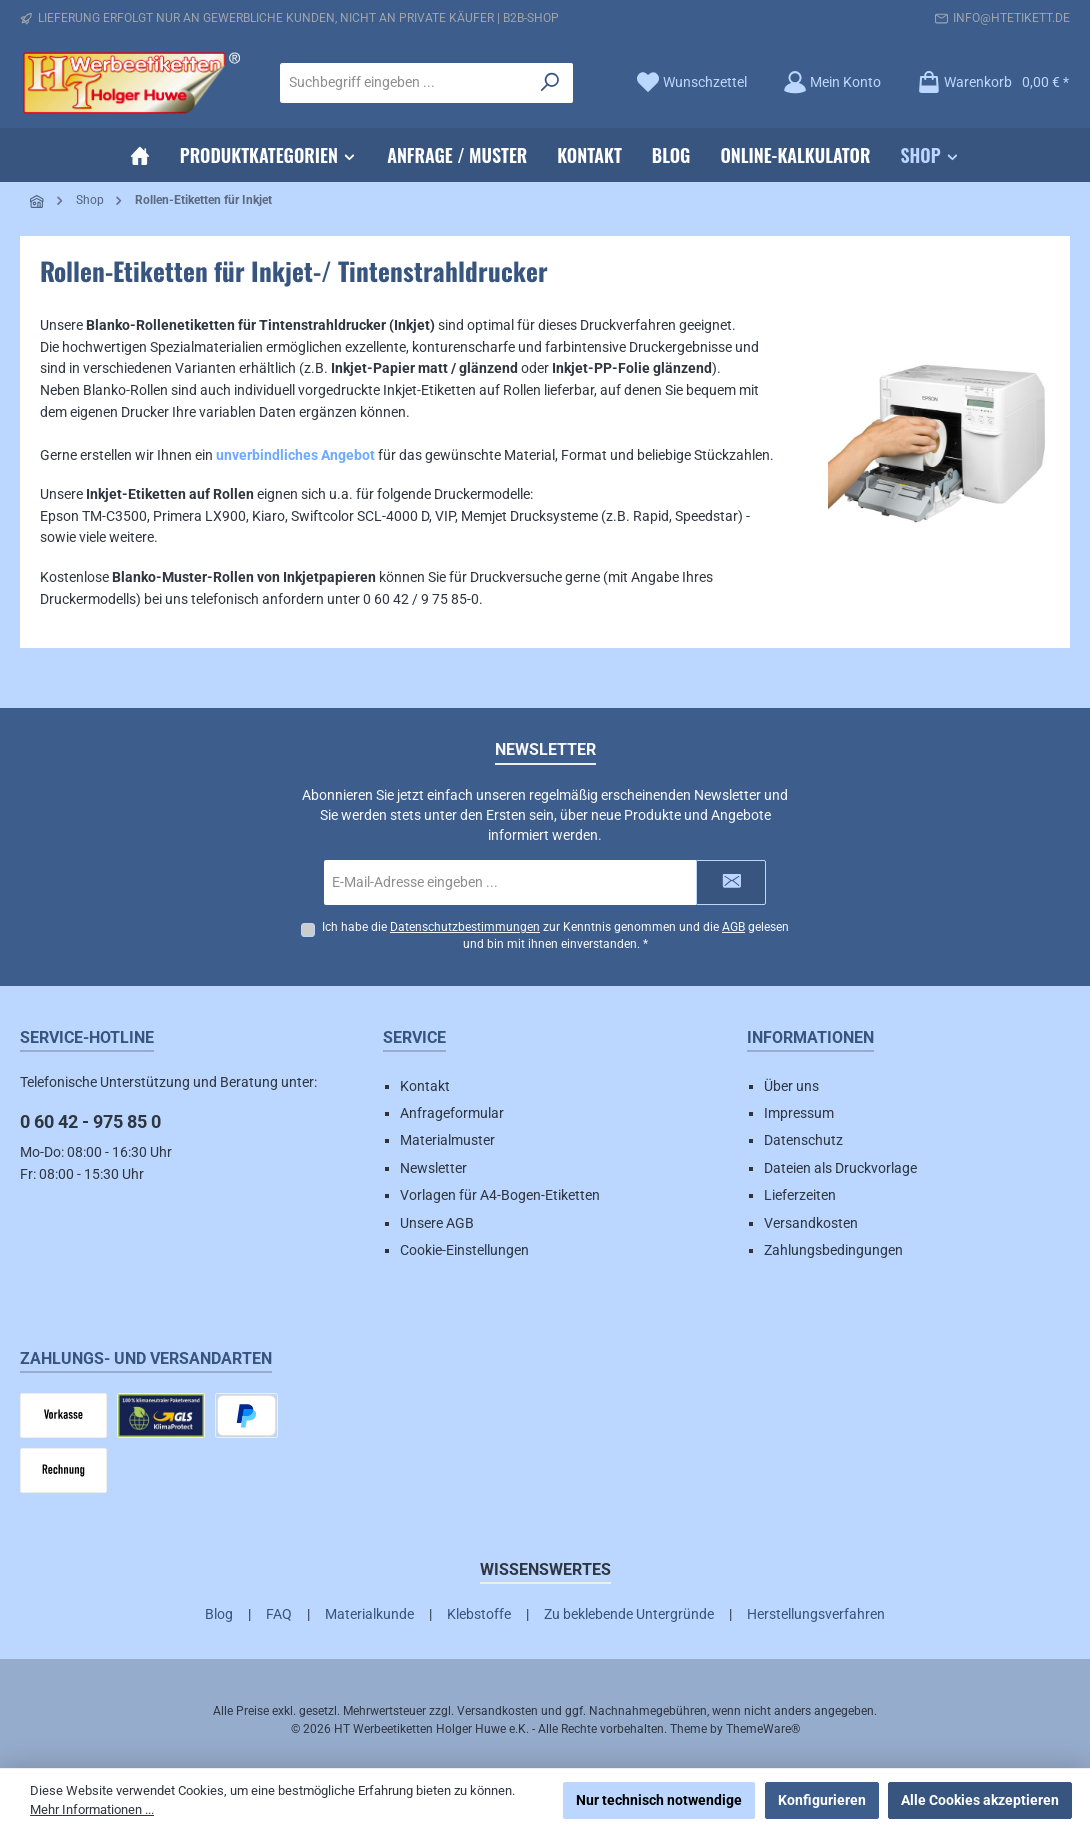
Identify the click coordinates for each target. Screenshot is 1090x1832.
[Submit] (731, 882)
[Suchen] (550, 83)
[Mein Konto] (832, 82)
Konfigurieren (822, 1800)
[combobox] (404, 83)
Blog (219, 1614)
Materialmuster (447, 1140)
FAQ (279, 1614)
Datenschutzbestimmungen (465, 927)
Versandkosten (811, 1223)
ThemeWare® (763, 1729)
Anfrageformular (452, 1113)
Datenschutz (803, 1140)
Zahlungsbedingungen (833, 1250)
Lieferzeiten (800, 1195)
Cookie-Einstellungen (464, 1250)
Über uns (791, 1086)
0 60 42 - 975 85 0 (90, 1121)
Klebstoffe (479, 1614)
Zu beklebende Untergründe (629, 1614)
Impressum (799, 1113)
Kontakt (425, 1086)
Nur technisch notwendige (659, 1800)
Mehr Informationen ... (92, 1809)
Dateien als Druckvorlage (840, 1168)
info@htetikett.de (1011, 18)
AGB (733, 927)
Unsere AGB (437, 1223)
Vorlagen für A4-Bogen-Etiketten (500, 1195)
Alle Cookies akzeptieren (980, 1800)
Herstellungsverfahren (816, 1614)
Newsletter (433, 1168)
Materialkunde (369, 1614)
